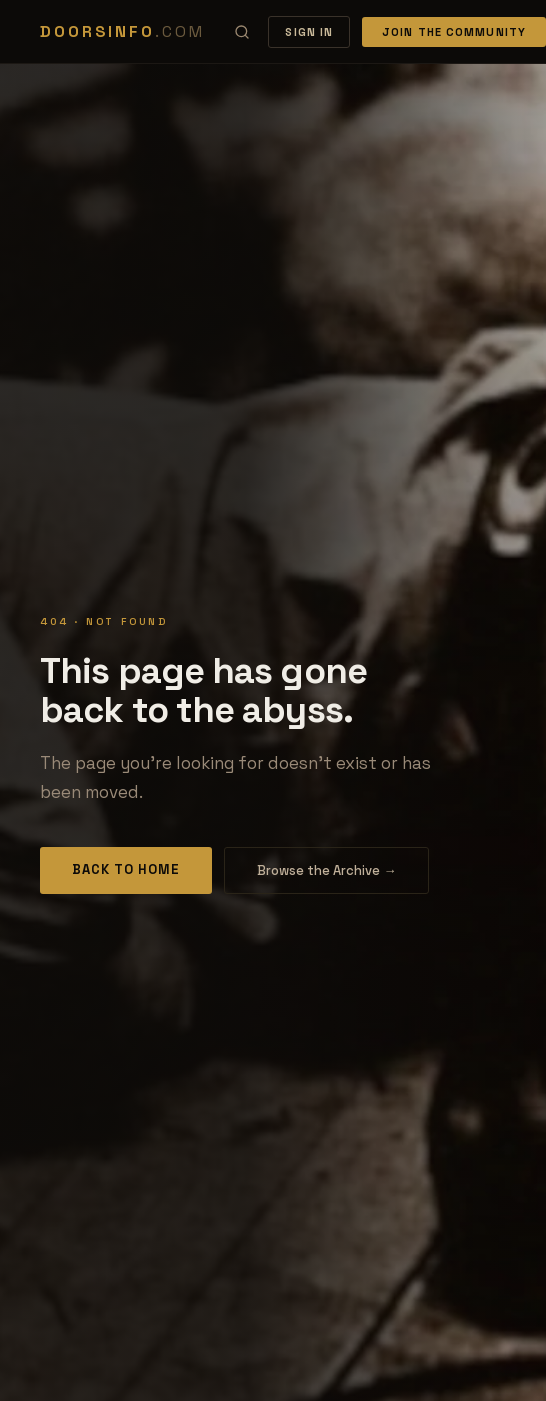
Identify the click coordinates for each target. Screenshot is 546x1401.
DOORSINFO (122, 31)
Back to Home (126, 869)
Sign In (309, 32)
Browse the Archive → (326, 870)
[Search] (242, 32)
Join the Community (454, 32)
